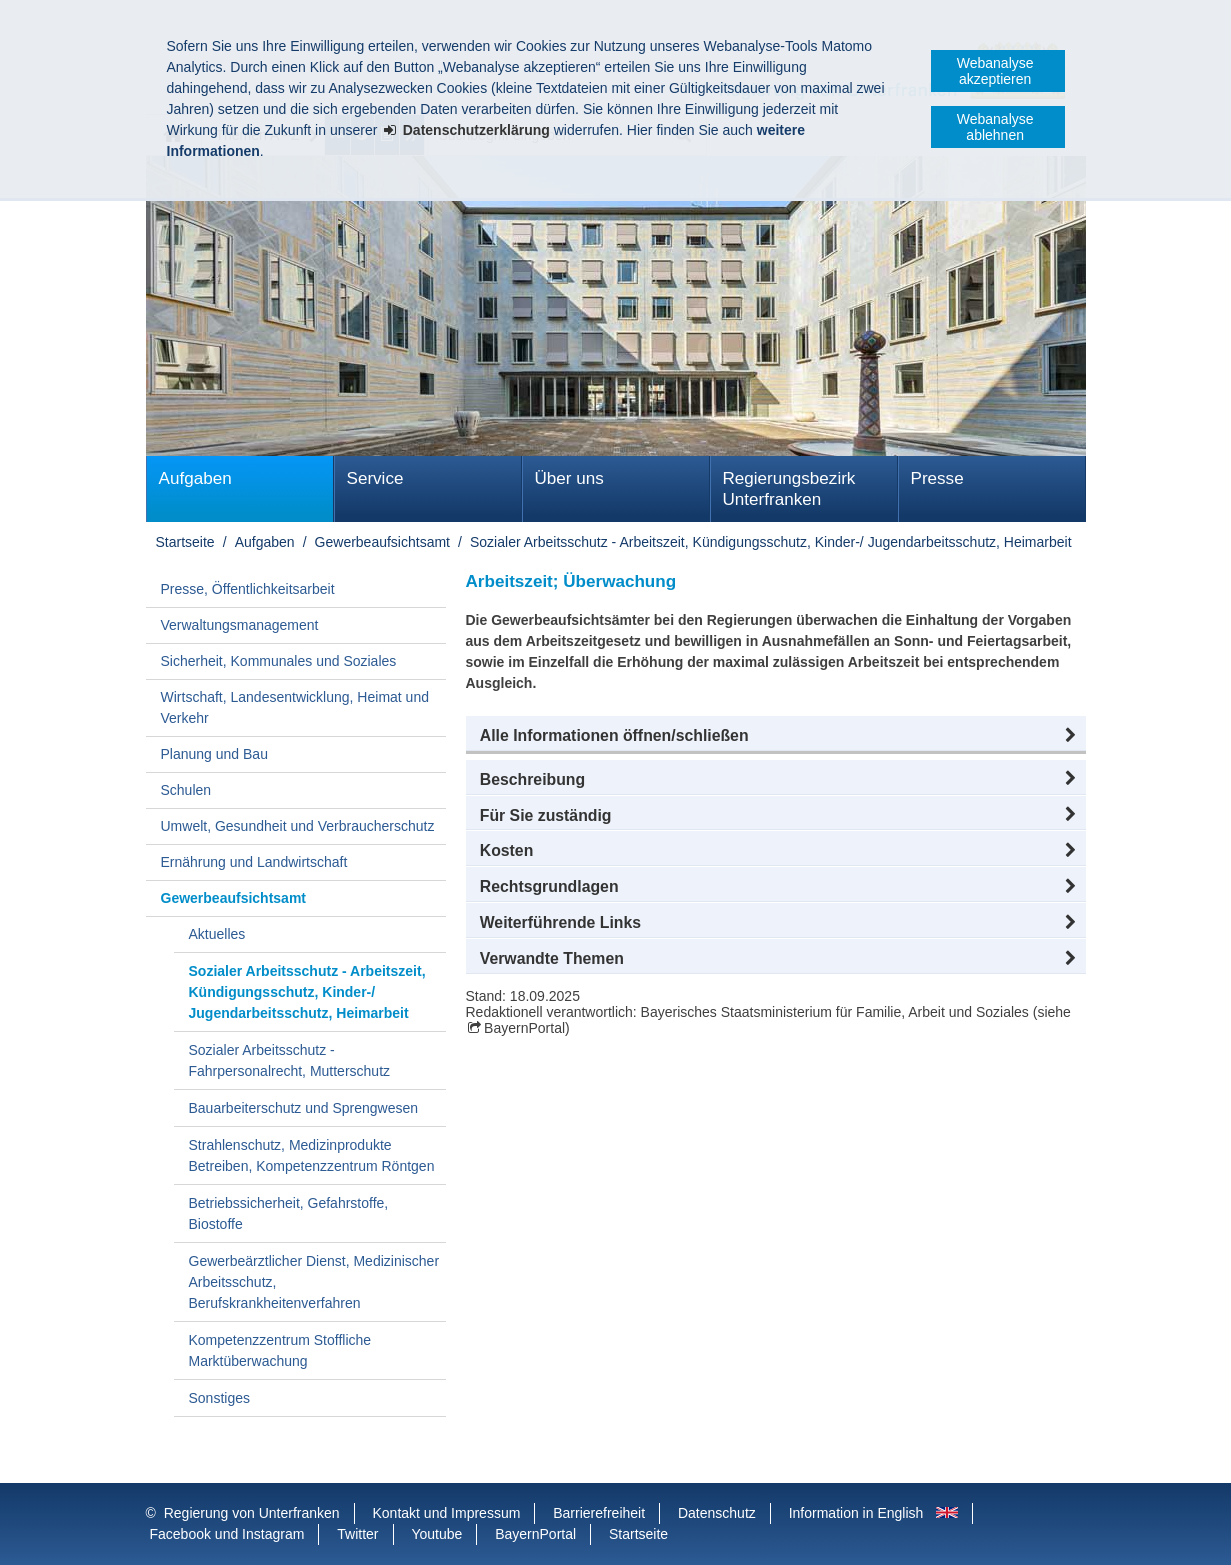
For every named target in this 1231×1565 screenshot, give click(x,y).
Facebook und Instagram (227, 1534)
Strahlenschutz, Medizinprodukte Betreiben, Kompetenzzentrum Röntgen (312, 1155)
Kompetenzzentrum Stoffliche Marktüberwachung (280, 1350)
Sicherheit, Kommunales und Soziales (279, 661)
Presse (937, 478)
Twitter (357, 1534)
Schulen (186, 790)
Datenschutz (717, 1513)
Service (375, 478)
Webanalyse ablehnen (995, 127)
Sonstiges (219, 1398)
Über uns (569, 478)
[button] (776, 736)
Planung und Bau (214, 754)
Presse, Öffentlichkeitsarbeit (248, 589)
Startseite (185, 542)
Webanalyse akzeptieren (995, 71)
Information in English (856, 1513)
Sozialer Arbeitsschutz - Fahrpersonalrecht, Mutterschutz (290, 1060)
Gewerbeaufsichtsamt (382, 542)
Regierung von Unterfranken (252, 1513)
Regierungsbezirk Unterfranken (789, 489)
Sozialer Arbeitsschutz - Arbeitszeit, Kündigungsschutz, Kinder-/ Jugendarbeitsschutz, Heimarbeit (771, 542)
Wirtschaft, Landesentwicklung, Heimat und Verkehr (295, 707)
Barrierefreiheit (599, 1513)
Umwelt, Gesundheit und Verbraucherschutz (298, 826)
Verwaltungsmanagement (240, 625)
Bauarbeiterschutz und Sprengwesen (304, 1108)
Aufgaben (195, 478)
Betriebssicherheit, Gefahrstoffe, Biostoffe (289, 1213)
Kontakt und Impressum (447, 1513)
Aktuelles (217, 934)
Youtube (436, 1534)
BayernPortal (524, 1028)
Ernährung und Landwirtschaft (254, 862)
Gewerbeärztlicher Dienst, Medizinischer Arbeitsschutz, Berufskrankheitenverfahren (314, 1282)
